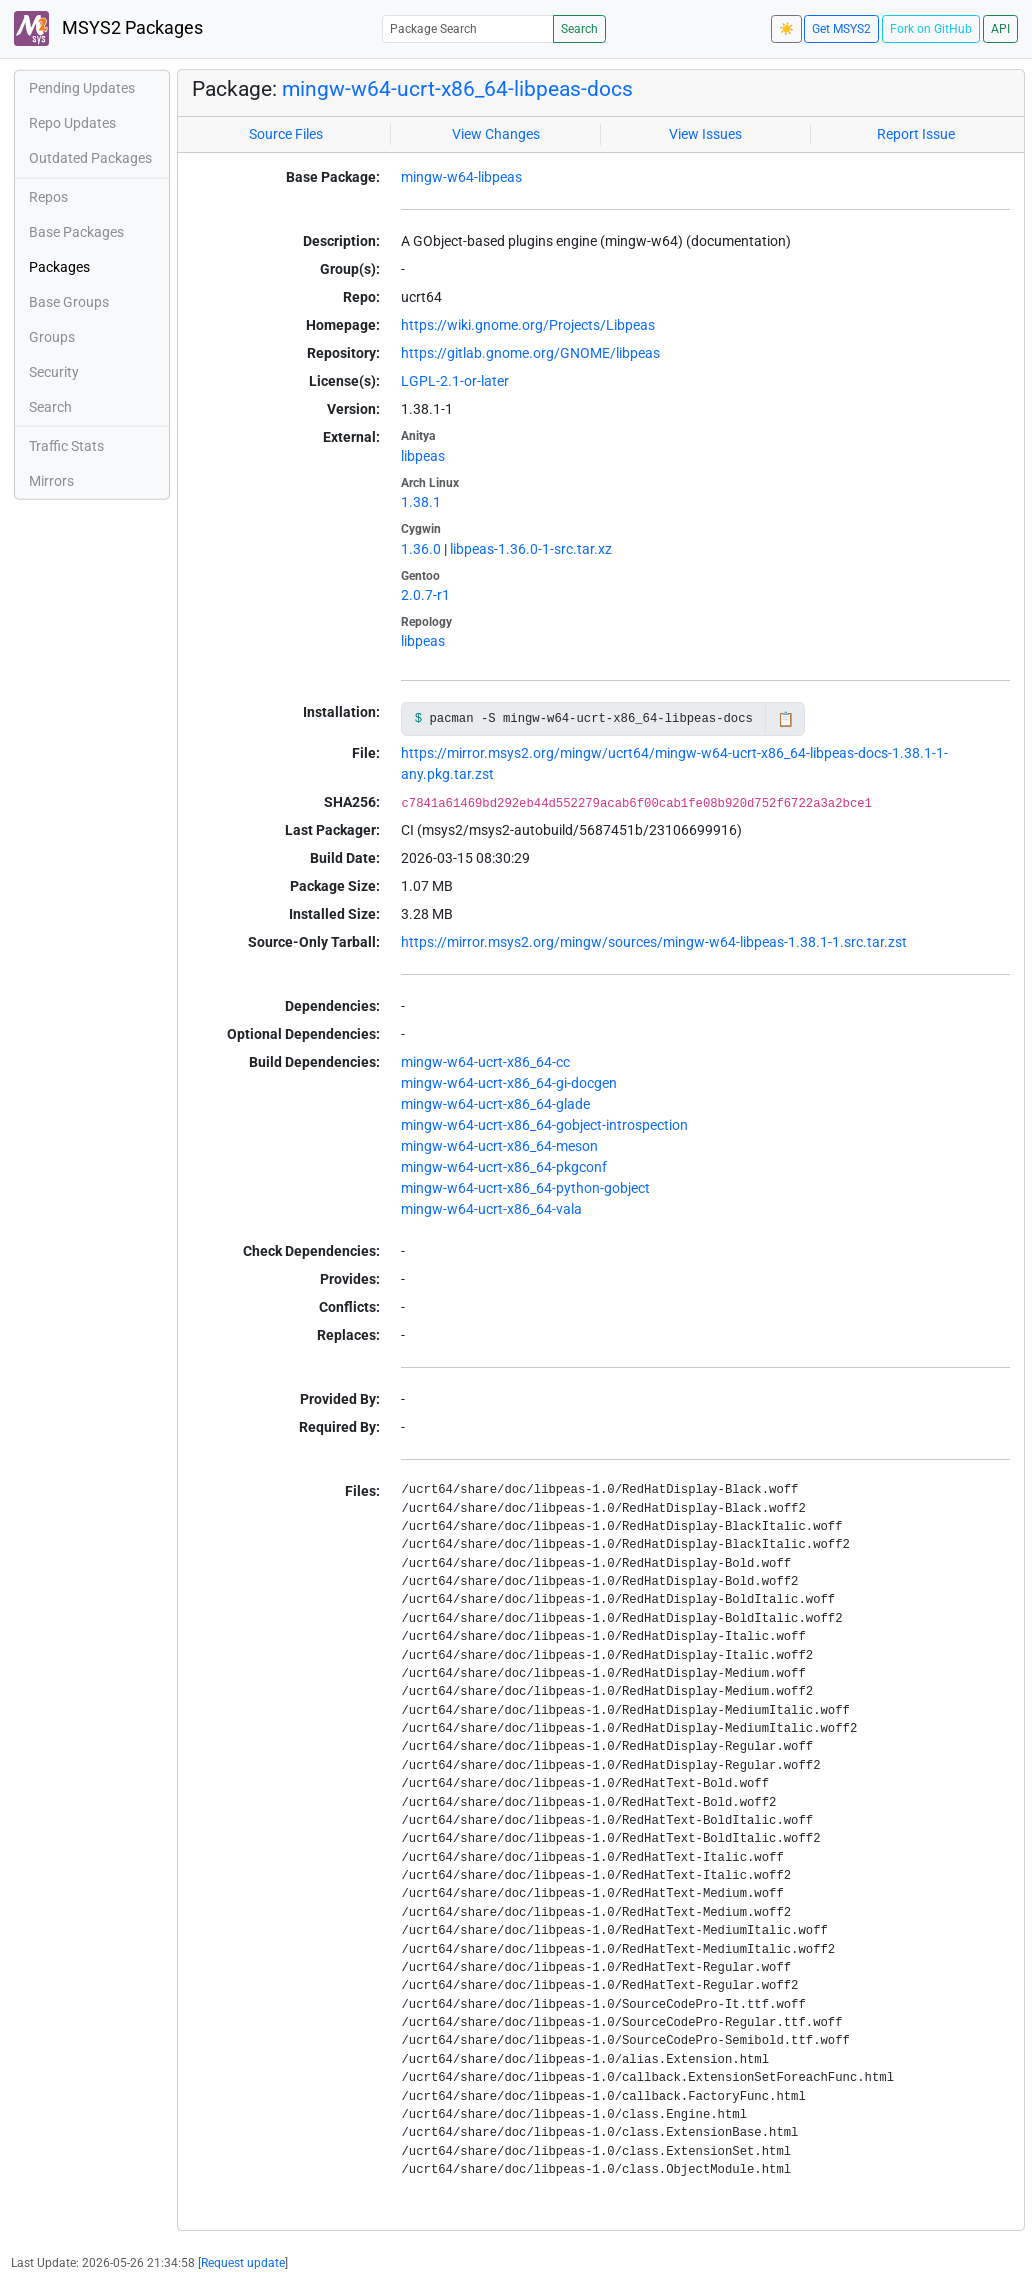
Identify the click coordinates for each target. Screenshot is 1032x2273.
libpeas (423, 456)
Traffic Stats (66, 446)
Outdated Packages (90, 158)
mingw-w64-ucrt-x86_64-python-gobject (525, 1188)
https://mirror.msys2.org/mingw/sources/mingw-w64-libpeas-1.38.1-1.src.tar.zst (654, 942)
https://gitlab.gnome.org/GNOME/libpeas (530, 353)
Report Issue (916, 134)
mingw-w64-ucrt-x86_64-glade (495, 1104)
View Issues (705, 134)
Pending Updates (82, 88)
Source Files (286, 134)
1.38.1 (421, 502)
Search (579, 29)
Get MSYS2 (841, 29)
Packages (59, 267)
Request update (243, 2263)
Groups (52, 337)
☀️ (786, 29)
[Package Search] (468, 28)
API (1000, 29)
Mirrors (51, 481)
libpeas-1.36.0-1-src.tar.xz (531, 549)
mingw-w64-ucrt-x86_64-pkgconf (504, 1167)
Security (54, 372)
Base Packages (76, 232)
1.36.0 (421, 549)
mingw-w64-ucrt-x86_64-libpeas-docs (457, 89)
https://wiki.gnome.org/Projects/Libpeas (528, 325)
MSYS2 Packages (108, 28)
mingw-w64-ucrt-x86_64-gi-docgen (509, 1083)
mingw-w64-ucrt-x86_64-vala (491, 1209)
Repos (48, 197)
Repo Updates (72, 123)
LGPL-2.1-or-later (455, 381)
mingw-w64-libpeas (461, 177)
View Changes (496, 134)
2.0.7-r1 (425, 595)
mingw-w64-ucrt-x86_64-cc (485, 1062)
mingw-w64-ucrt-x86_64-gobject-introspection (544, 1125)
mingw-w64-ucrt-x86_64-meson (499, 1146)
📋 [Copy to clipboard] (785, 719)
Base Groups (69, 302)
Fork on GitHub (931, 29)
